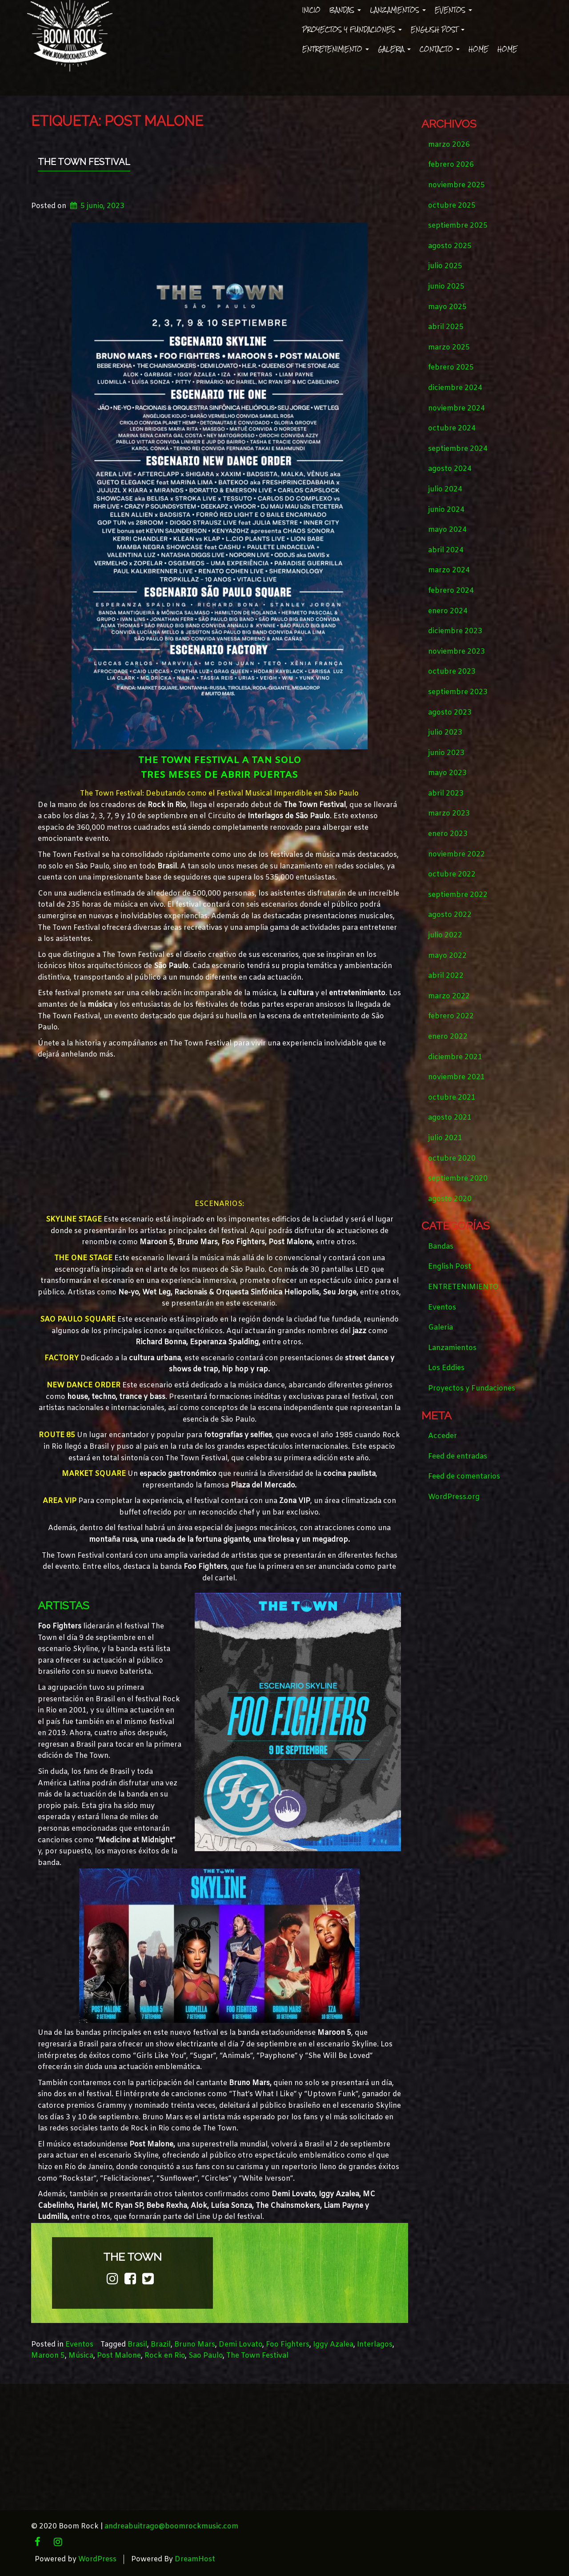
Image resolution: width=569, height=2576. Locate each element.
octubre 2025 (452, 205)
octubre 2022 (452, 874)
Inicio (311, 10)
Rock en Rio (164, 2355)
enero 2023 (448, 834)
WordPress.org (454, 1497)
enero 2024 (448, 611)
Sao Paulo (205, 2355)
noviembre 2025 (456, 185)
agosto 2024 (450, 469)
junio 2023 (446, 753)
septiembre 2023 (458, 692)
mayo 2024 (447, 529)
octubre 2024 (452, 428)
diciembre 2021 (455, 1057)
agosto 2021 (450, 1117)
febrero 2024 (451, 590)
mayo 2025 (447, 307)
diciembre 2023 (455, 631)
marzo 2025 (449, 347)
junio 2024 (446, 509)
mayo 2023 (447, 773)
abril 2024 (446, 550)
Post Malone (119, 2355)
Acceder (442, 1436)
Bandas (345, 10)
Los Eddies (446, 1368)
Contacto (440, 49)
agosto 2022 (450, 915)
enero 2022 (448, 1036)
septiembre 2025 (458, 225)
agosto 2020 (450, 1199)
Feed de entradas (457, 1456)
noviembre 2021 (456, 1077)
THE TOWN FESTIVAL (84, 162)
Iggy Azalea (333, 2344)
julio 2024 (445, 489)
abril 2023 (446, 793)
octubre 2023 (452, 671)
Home (479, 49)
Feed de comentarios (464, 1476)
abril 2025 (446, 327)
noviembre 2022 (456, 854)
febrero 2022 (451, 1016)
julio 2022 (445, 935)
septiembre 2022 (458, 895)
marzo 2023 (449, 813)
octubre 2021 (452, 1097)
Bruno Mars (194, 2344)
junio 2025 (446, 286)
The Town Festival (257, 2355)
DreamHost (195, 2559)
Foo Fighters (287, 2344)
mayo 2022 (447, 955)
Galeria (394, 49)
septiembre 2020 (458, 1178)
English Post (438, 29)
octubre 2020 (452, 1158)
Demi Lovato (240, 2344)
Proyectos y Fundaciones (352, 29)
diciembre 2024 (455, 388)
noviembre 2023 (456, 651)
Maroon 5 (48, 2355)
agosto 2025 (450, 246)
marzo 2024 (449, 570)
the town (132, 2256)
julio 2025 (445, 266)
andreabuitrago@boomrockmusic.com (171, 2526)
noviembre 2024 (456, 408)
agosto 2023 (450, 712)
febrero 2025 (451, 367)
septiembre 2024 (458, 449)
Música (80, 2355)
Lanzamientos (398, 10)
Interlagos (375, 2344)
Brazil (161, 2344)
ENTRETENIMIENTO (335, 49)
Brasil (137, 2344)
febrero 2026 (451, 164)
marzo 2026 (449, 144)
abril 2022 (446, 976)
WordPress (97, 2559)
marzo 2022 (449, 996)
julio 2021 (445, 1138)
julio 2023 (445, 732)
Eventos (453, 10)
